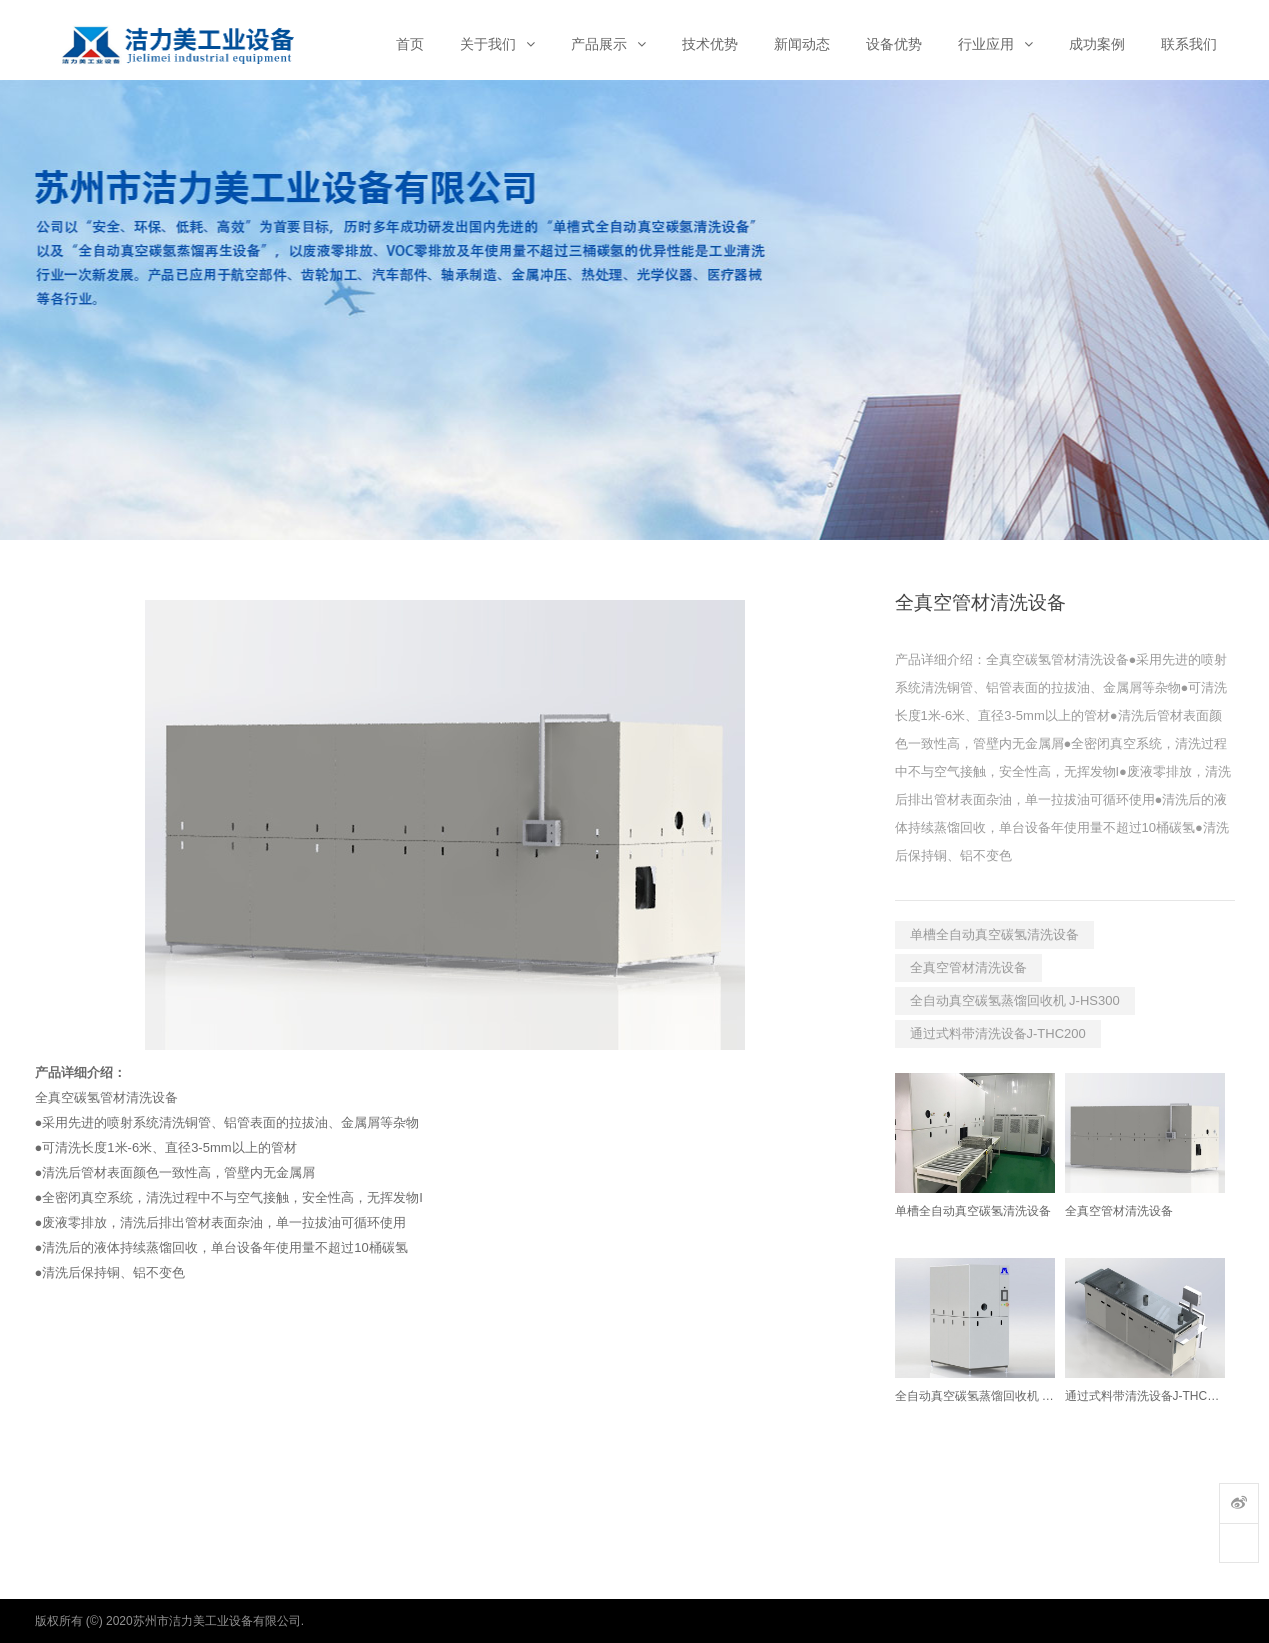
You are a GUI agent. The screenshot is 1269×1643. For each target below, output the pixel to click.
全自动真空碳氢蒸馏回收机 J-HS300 (1015, 1000)
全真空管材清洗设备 (968, 967)
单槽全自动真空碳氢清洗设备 (994, 934)
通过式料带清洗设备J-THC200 (998, 1033)
